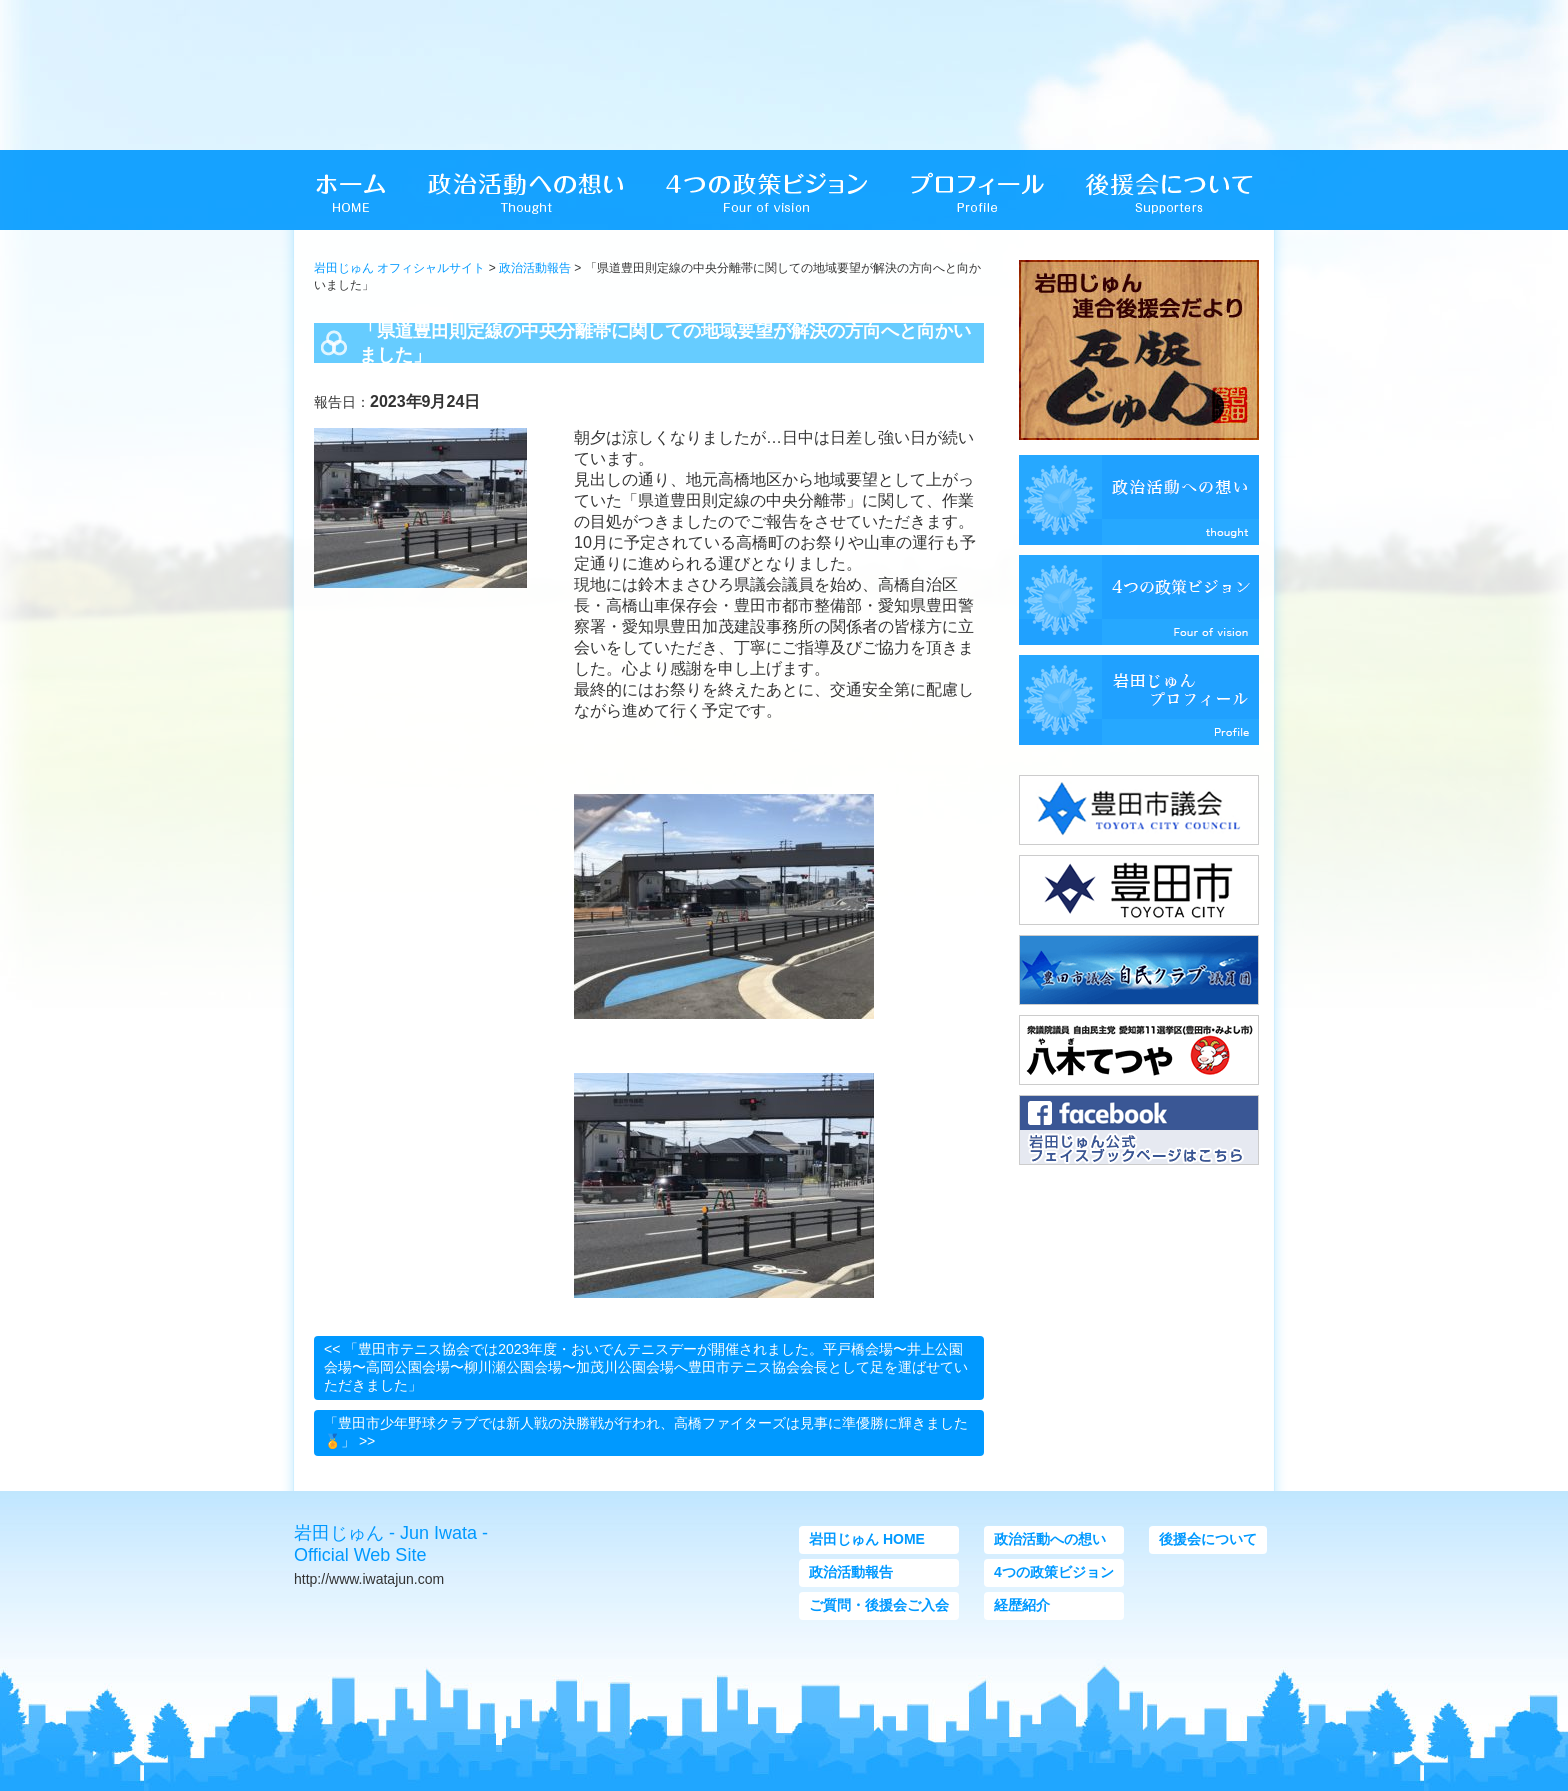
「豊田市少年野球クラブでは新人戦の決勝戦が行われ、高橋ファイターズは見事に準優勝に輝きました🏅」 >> (646, 1432)
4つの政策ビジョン (1054, 1572)
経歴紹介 (1022, 1605)
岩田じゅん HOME (867, 1539)
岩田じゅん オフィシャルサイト (399, 268)
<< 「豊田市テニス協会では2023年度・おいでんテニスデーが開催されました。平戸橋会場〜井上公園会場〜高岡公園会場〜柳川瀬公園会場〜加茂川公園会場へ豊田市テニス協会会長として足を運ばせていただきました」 (646, 1367)
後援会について (1208, 1539)
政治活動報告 (535, 268)
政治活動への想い (1050, 1539)
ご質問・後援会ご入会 (879, 1605)
